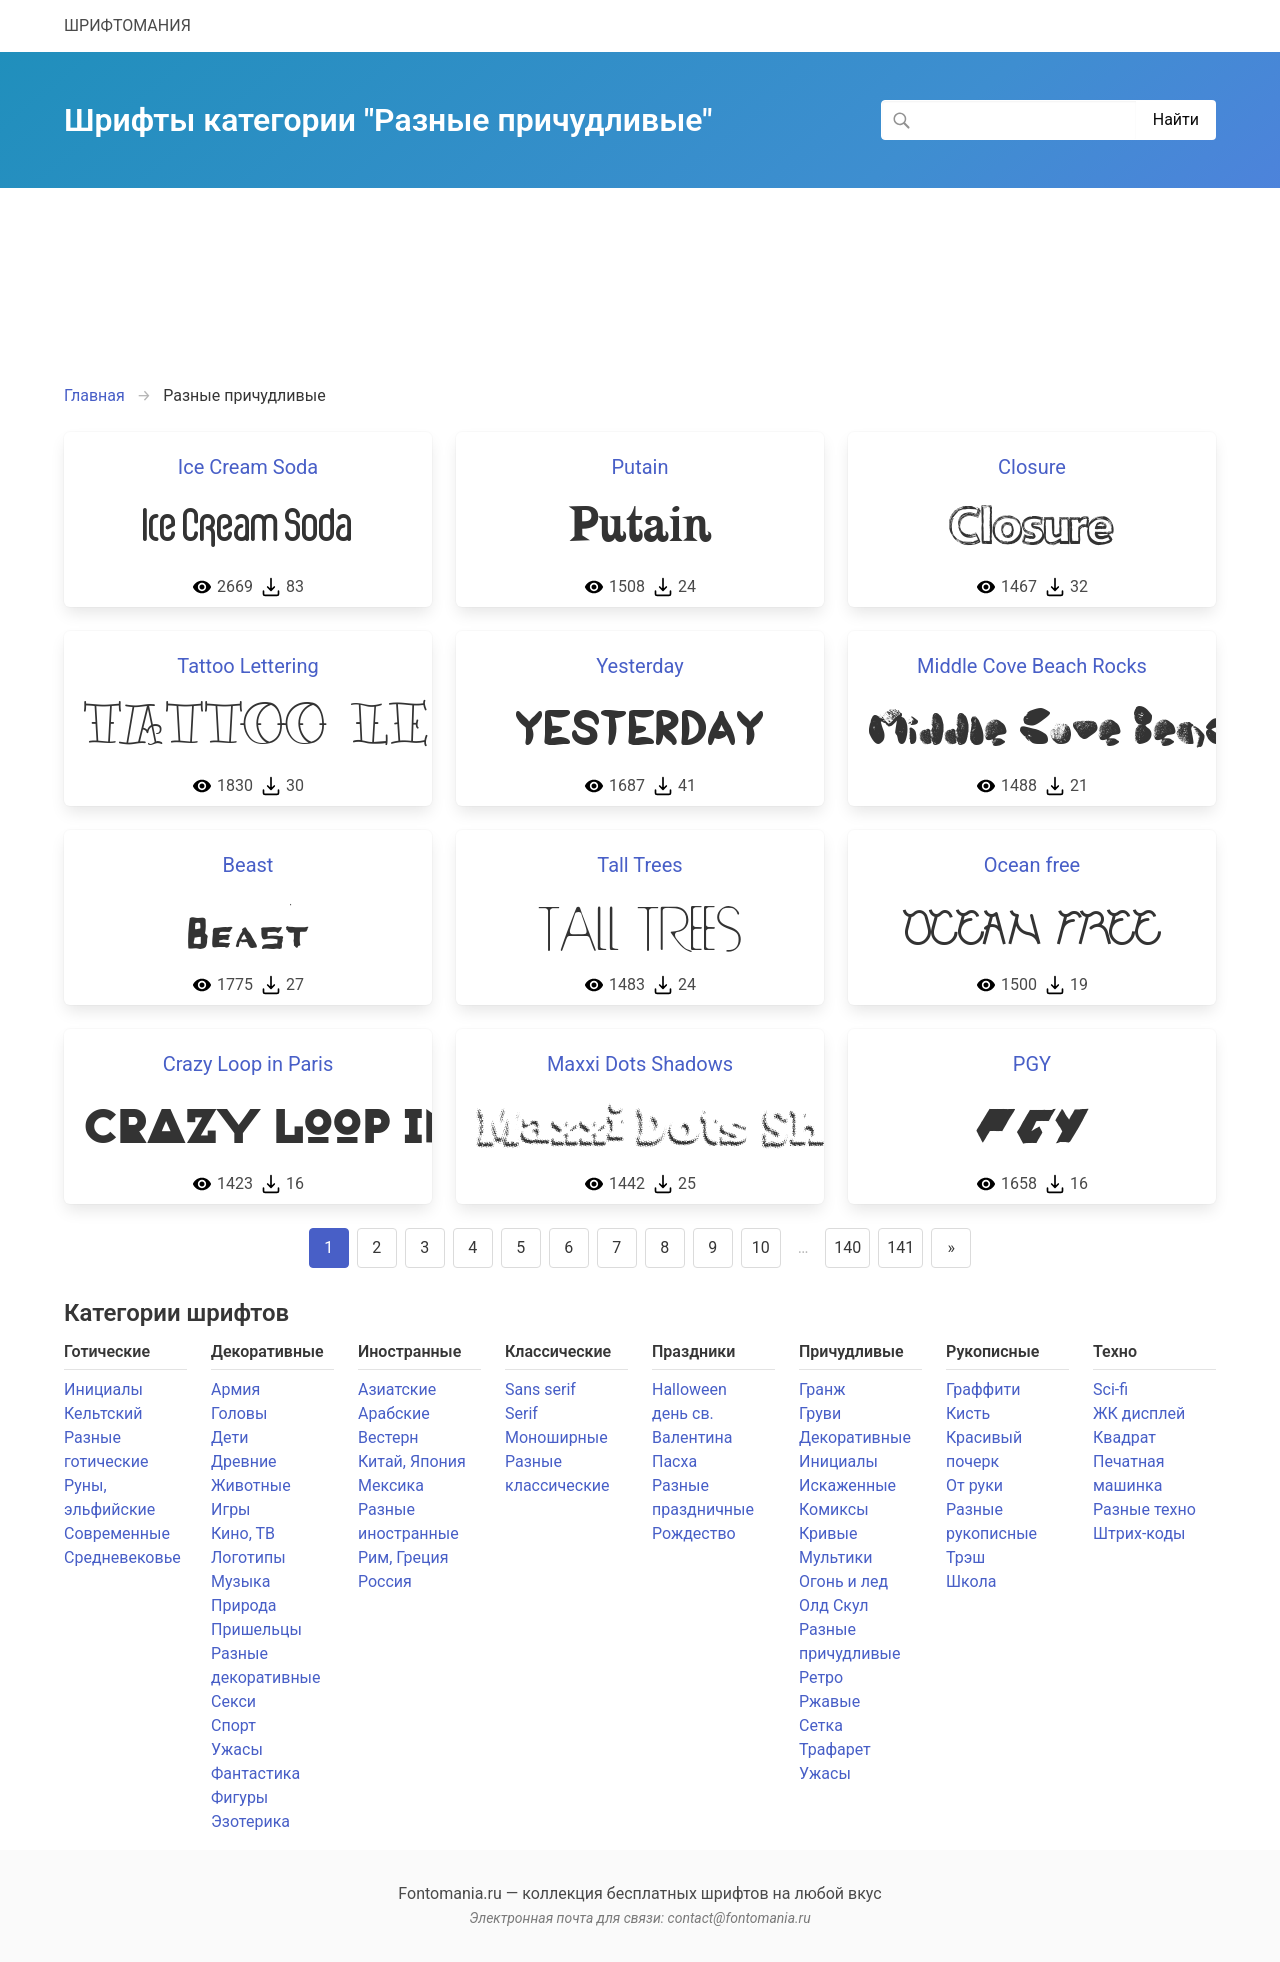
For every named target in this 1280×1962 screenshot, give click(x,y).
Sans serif (540, 1389)
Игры (231, 1509)
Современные (117, 1533)
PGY (1032, 1064)
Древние (244, 1461)
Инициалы (103, 1389)
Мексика (391, 1485)
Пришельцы (256, 1629)
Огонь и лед (843, 1581)
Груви (820, 1413)
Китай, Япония (412, 1461)
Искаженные (847, 1485)
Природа (244, 1605)
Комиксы (834, 1509)
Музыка (240, 1581)
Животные (251, 1485)
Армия (235, 1389)
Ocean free (1032, 865)
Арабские (394, 1413)
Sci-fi (1110, 1389)
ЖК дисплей (1139, 1413)
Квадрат (1124, 1437)
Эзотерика (250, 1821)
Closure (1032, 467)
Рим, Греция (403, 1557)
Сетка (821, 1725)
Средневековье (122, 1557)
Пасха (674, 1461)
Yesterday (640, 666)
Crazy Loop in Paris (248, 1064)
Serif (521, 1413)
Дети (229, 1437)
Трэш (965, 1557)
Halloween (689, 1389)
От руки (974, 1485)
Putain (639, 467)
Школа (971, 1581)
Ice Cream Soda (248, 467)
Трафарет (835, 1749)
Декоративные (855, 1437)
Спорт (233, 1725)
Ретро (821, 1677)
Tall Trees (639, 865)
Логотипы (248, 1557)
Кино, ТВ (243, 1533)
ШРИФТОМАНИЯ (127, 25)
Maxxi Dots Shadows (640, 1064)
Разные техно (1144, 1509)
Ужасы (237, 1749)
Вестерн (388, 1437)
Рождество (694, 1533)
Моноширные (556, 1437)
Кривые (828, 1533)
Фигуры (239, 1797)
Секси (233, 1701)
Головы (239, 1413)
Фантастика (255, 1773)
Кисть (968, 1413)
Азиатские (397, 1389)
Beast (248, 865)
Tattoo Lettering (247, 666)
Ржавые (829, 1701)
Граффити (983, 1389)
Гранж (822, 1389)
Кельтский (103, 1413)
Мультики (835, 1557)
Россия (385, 1581)
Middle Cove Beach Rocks (1032, 666)
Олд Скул (833, 1605)
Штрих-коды (1139, 1533)
